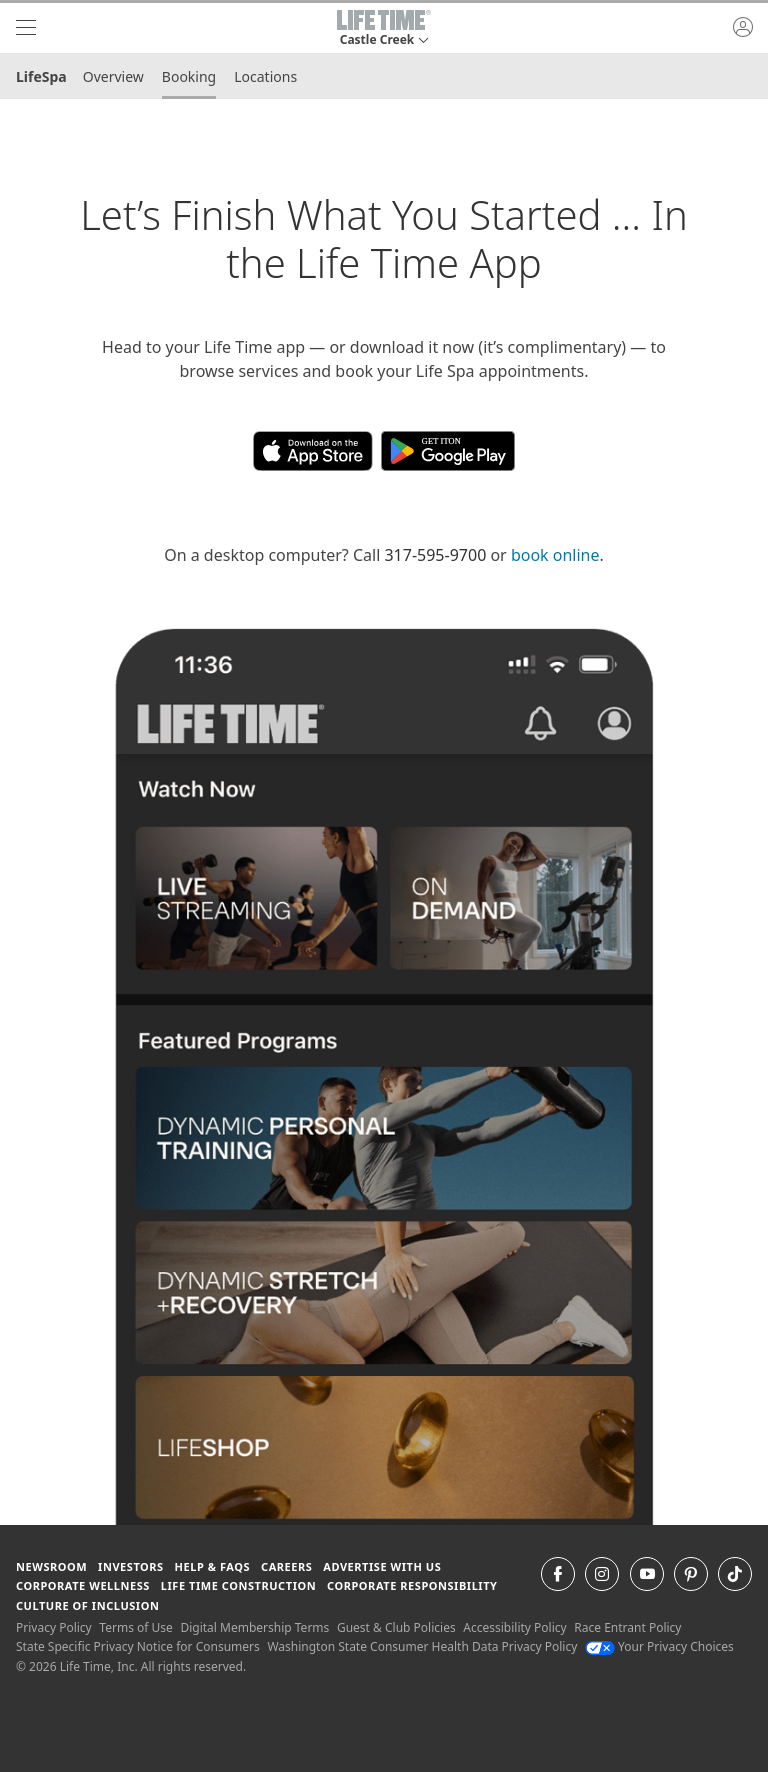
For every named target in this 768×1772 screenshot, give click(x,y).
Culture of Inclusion (87, 1605)
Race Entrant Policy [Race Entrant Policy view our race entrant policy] (627, 1627)
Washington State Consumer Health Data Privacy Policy (422, 1646)
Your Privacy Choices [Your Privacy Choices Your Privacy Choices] (659, 1646)
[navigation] (26, 28)
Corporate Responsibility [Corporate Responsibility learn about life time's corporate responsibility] (412, 1585)
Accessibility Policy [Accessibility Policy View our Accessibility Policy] (514, 1627)
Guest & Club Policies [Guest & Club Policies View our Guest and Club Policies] (396, 1627)
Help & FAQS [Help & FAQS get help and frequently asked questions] (213, 1566)
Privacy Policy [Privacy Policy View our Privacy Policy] (54, 1627)
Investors (131, 1566)
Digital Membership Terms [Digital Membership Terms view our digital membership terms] (254, 1627)
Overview (113, 76)
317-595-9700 (435, 555)
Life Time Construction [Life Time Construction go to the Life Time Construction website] (238, 1585)
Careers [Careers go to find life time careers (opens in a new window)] (286, 1566)
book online (555, 555)
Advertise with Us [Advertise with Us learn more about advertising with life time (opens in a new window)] (382, 1566)
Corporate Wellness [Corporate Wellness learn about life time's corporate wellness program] (83, 1585)
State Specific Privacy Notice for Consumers (138, 1646)
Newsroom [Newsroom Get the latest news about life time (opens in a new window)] (51, 1566)
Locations (265, 76)
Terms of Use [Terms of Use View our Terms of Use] (135, 1627)
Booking (189, 76)
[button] (384, 28)
